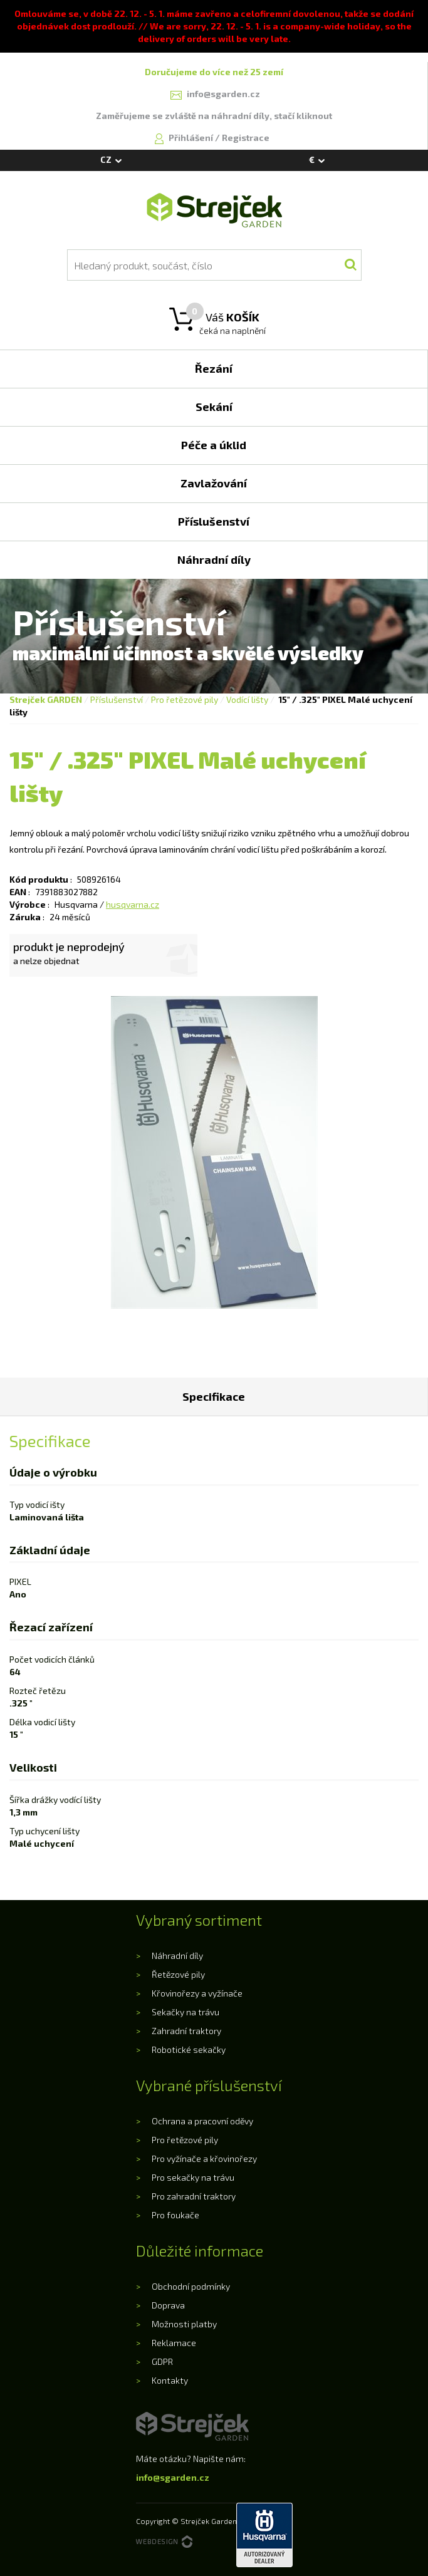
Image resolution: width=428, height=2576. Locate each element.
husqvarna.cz (132, 904)
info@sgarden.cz (172, 2477)
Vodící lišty (247, 699)
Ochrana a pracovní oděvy (202, 2121)
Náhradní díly (177, 1955)
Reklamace (174, 2342)
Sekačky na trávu (185, 2012)
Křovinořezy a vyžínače (197, 1993)
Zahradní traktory (186, 2030)
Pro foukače (175, 2215)
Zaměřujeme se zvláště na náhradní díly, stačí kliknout (214, 115)
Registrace (245, 137)
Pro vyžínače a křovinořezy (204, 2158)
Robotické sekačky (189, 2049)
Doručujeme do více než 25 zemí (214, 71)
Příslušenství (116, 699)
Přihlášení (192, 137)
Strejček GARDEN (45, 699)
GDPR (162, 2361)
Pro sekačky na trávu (193, 2177)
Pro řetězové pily (184, 699)
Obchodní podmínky (191, 2286)
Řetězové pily (178, 1974)
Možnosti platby (184, 2324)
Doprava (168, 2305)
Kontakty (170, 2380)
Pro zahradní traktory (194, 2196)
